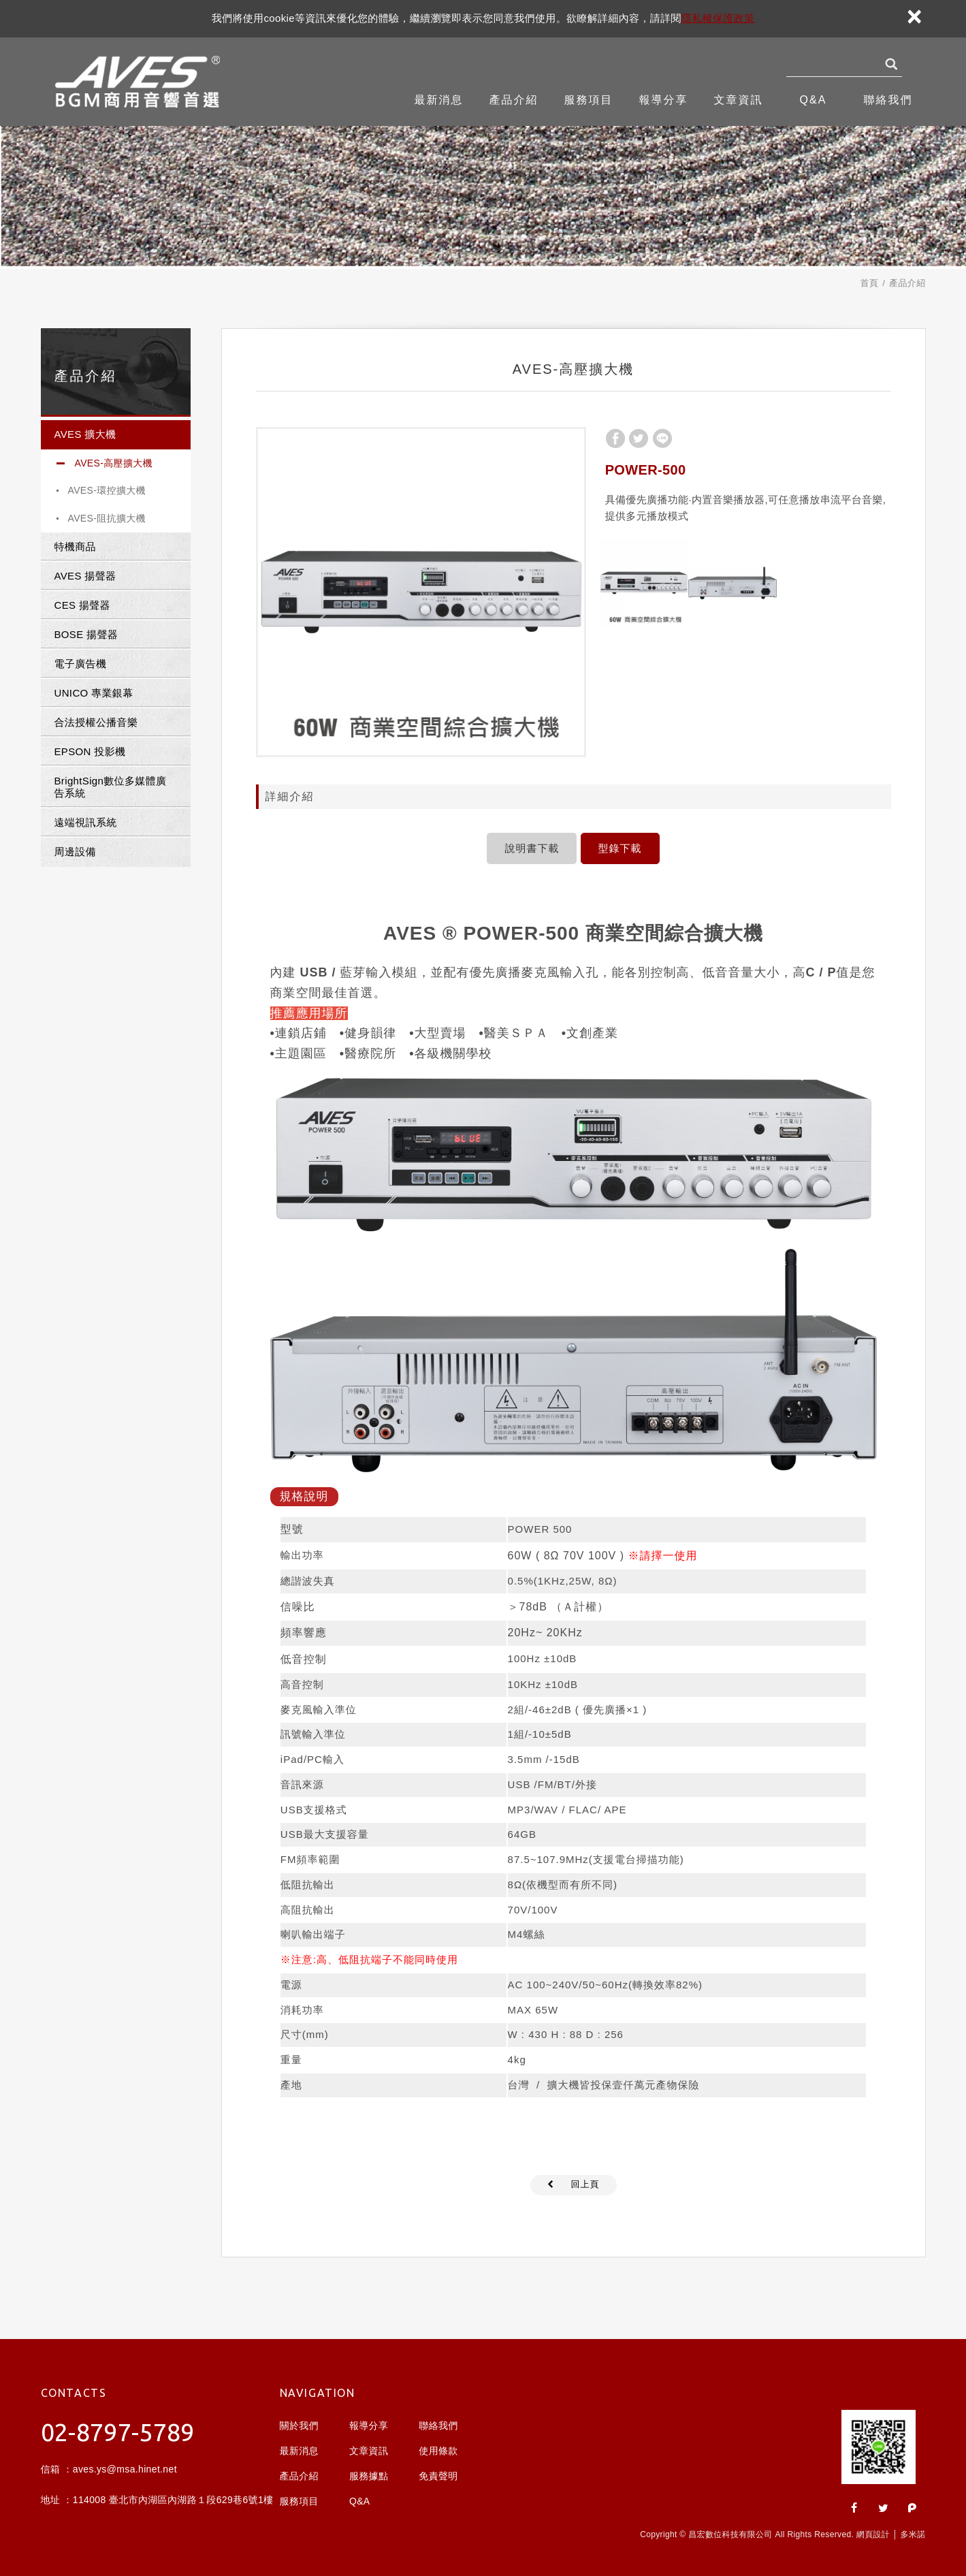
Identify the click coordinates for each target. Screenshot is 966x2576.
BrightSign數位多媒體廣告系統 (110, 787)
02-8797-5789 (118, 2432)
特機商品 (75, 546)
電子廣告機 (80, 663)
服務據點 (368, 2475)
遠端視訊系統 (85, 822)
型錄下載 (620, 848)
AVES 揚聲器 (85, 576)
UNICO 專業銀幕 (93, 693)
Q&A (813, 100)
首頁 (869, 283)
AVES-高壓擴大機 (113, 463)
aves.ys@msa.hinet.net (125, 2469)
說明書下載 (531, 848)
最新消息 (439, 100)
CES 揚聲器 (82, 605)
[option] (421, 592)
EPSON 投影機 (90, 751)
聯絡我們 (888, 100)
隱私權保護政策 (717, 18)
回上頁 (585, 2184)
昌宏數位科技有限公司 (138, 82)
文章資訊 (738, 100)
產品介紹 (513, 100)
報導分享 (663, 100)
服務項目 (588, 100)
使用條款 (438, 2450)
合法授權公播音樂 (96, 722)
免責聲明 (438, 2475)
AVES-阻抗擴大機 (107, 518)
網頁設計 (873, 2534)
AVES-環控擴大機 (107, 490)
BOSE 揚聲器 (86, 634)
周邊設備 (75, 851)
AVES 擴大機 (85, 434)
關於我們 (299, 2425)
